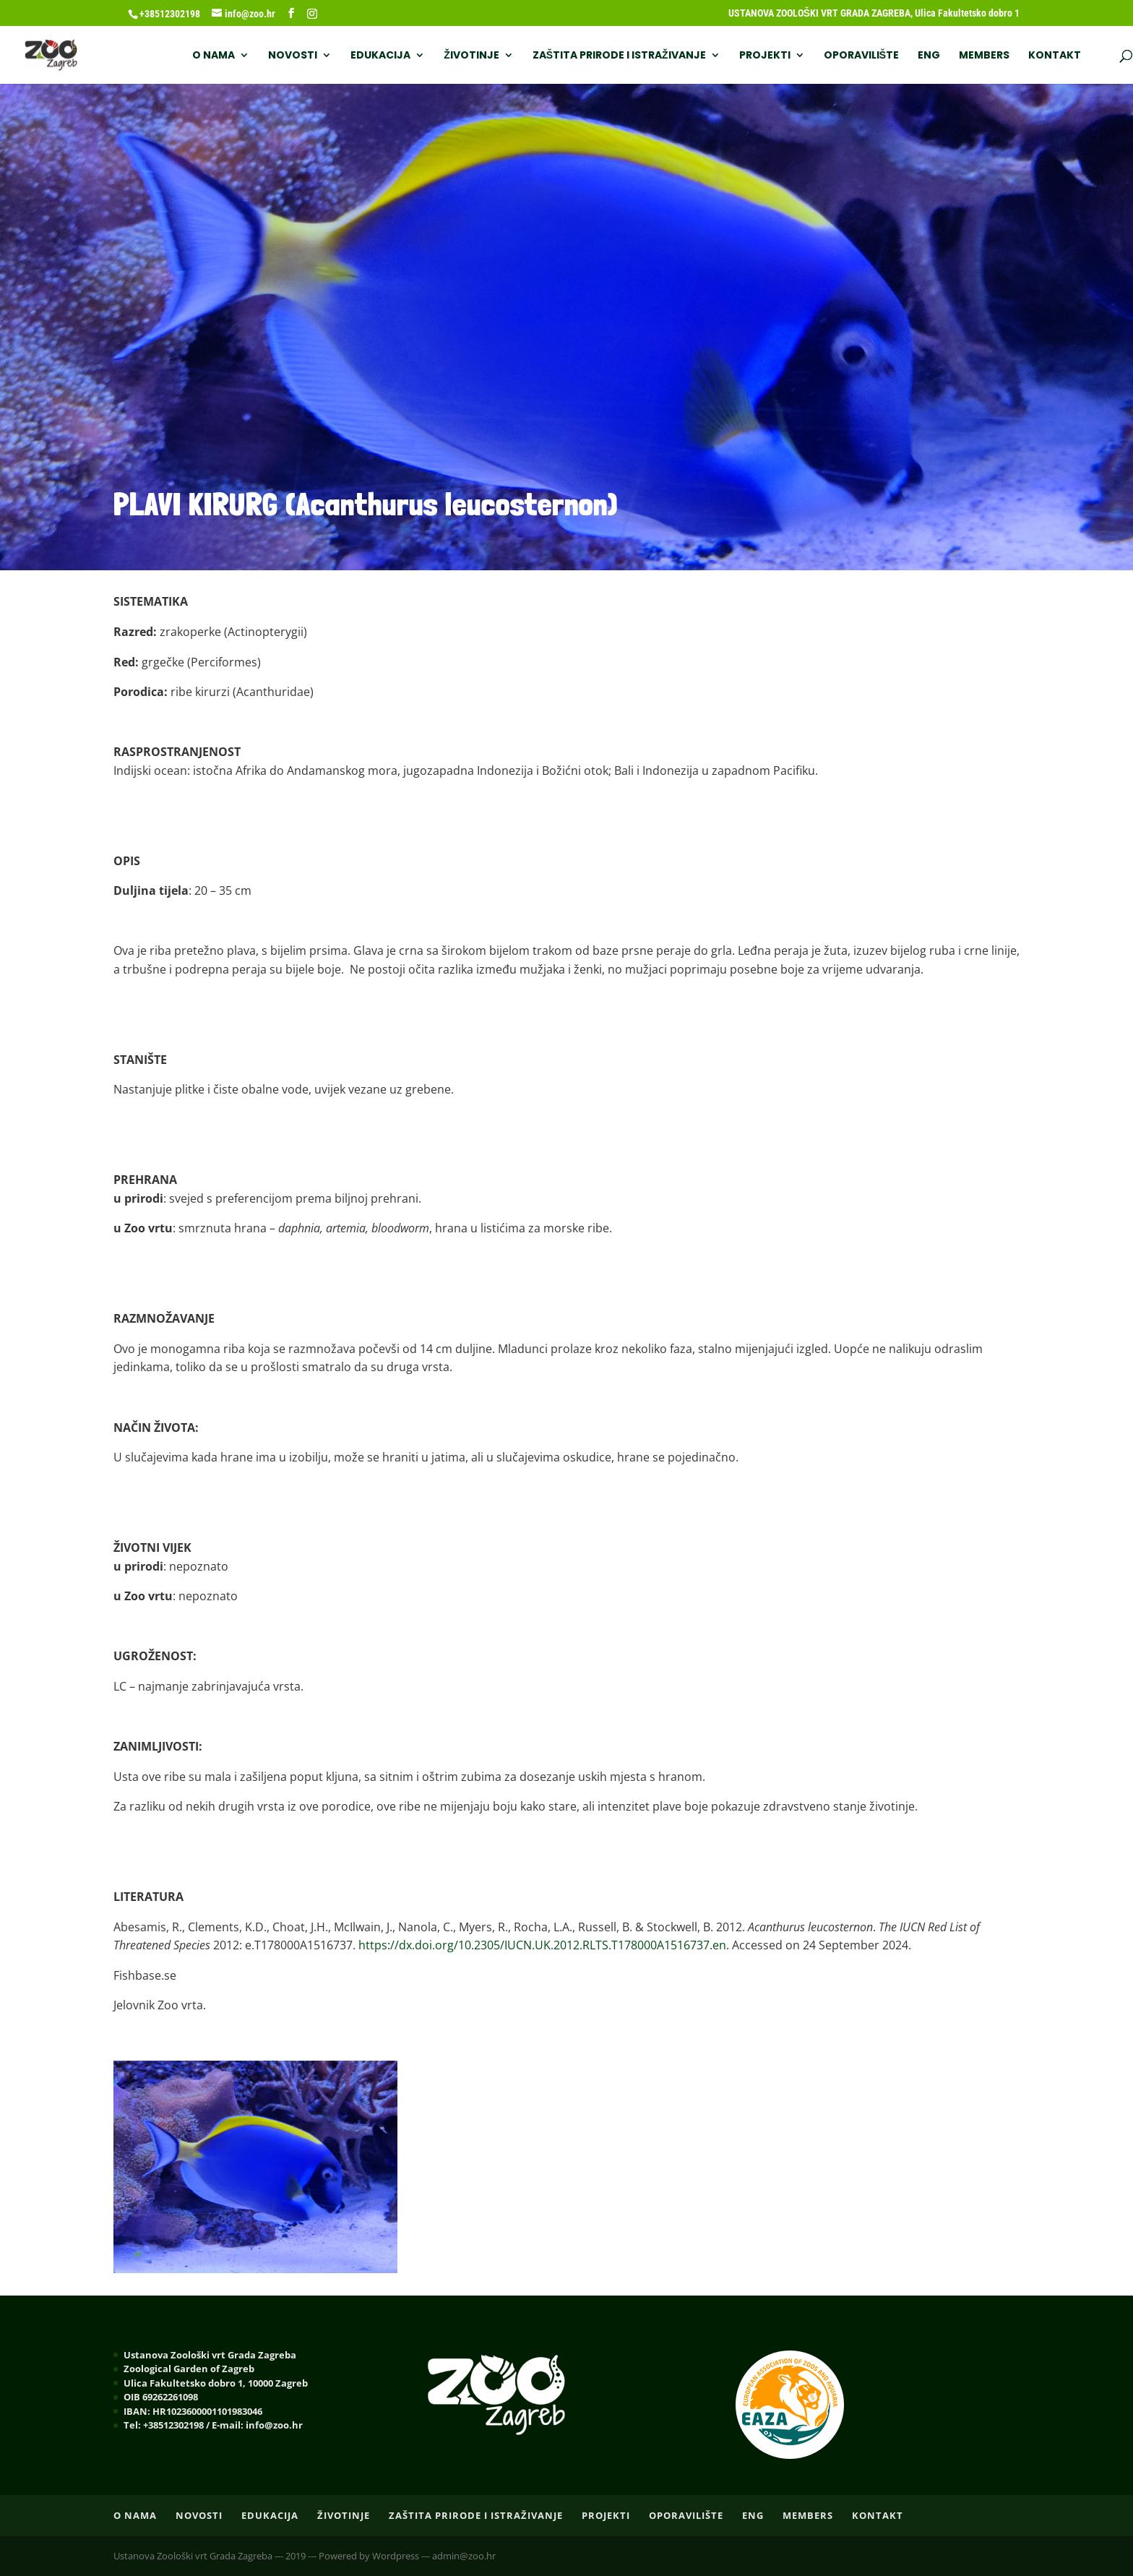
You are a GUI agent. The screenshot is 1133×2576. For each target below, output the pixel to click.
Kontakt (1054, 56)
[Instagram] (312, 14)
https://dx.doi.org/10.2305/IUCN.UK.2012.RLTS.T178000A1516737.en (542, 1945)
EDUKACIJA (380, 56)
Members (984, 56)
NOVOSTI (292, 56)
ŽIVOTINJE (471, 56)
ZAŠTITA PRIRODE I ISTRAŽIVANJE (619, 56)
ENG (929, 56)
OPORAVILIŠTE (861, 56)
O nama (213, 56)
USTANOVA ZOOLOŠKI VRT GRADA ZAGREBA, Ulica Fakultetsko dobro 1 (874, 13)
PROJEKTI (764, 56)
